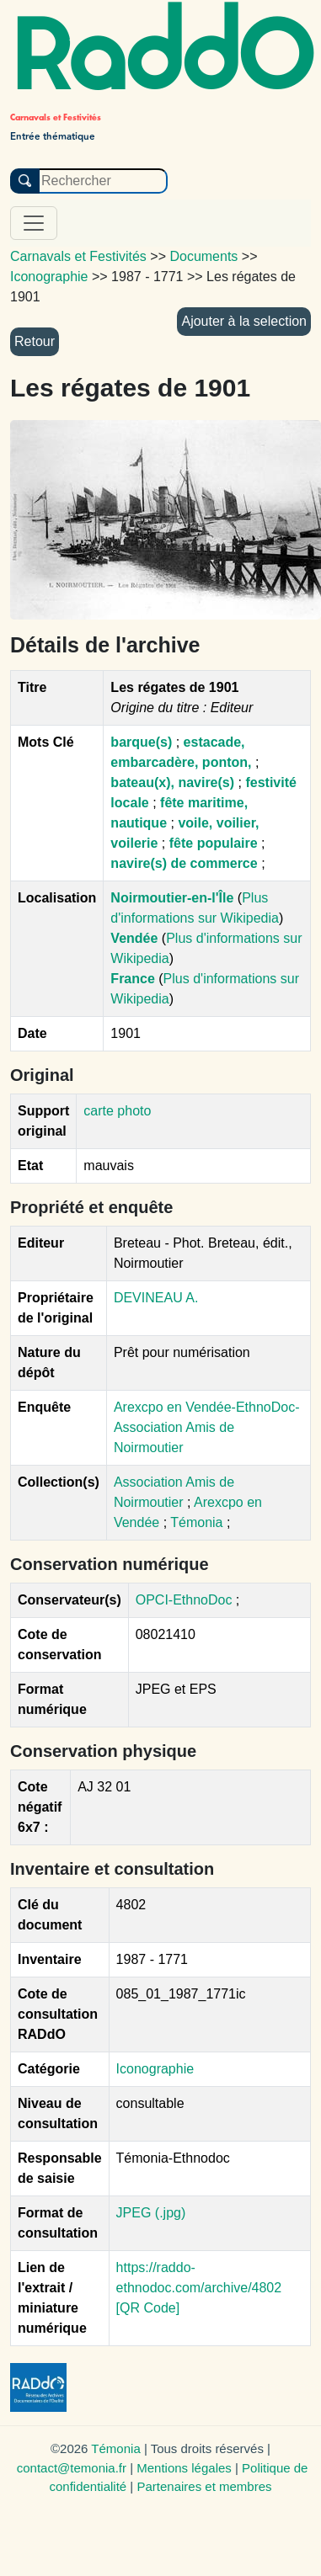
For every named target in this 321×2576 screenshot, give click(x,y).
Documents (203, 256)
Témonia (198, 1522)
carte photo (117, 1111)
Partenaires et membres (203, 2486)
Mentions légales (184, 2468)
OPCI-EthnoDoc (184, 1600)
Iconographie (155, 2069)
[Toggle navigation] (33, 223)
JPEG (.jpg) (151, 2213)
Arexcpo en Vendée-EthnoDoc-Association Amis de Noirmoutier (207, 1427)
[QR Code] (148, 2308)
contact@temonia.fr (71, 2468)
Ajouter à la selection (244, 321)
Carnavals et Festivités (78, 256)
